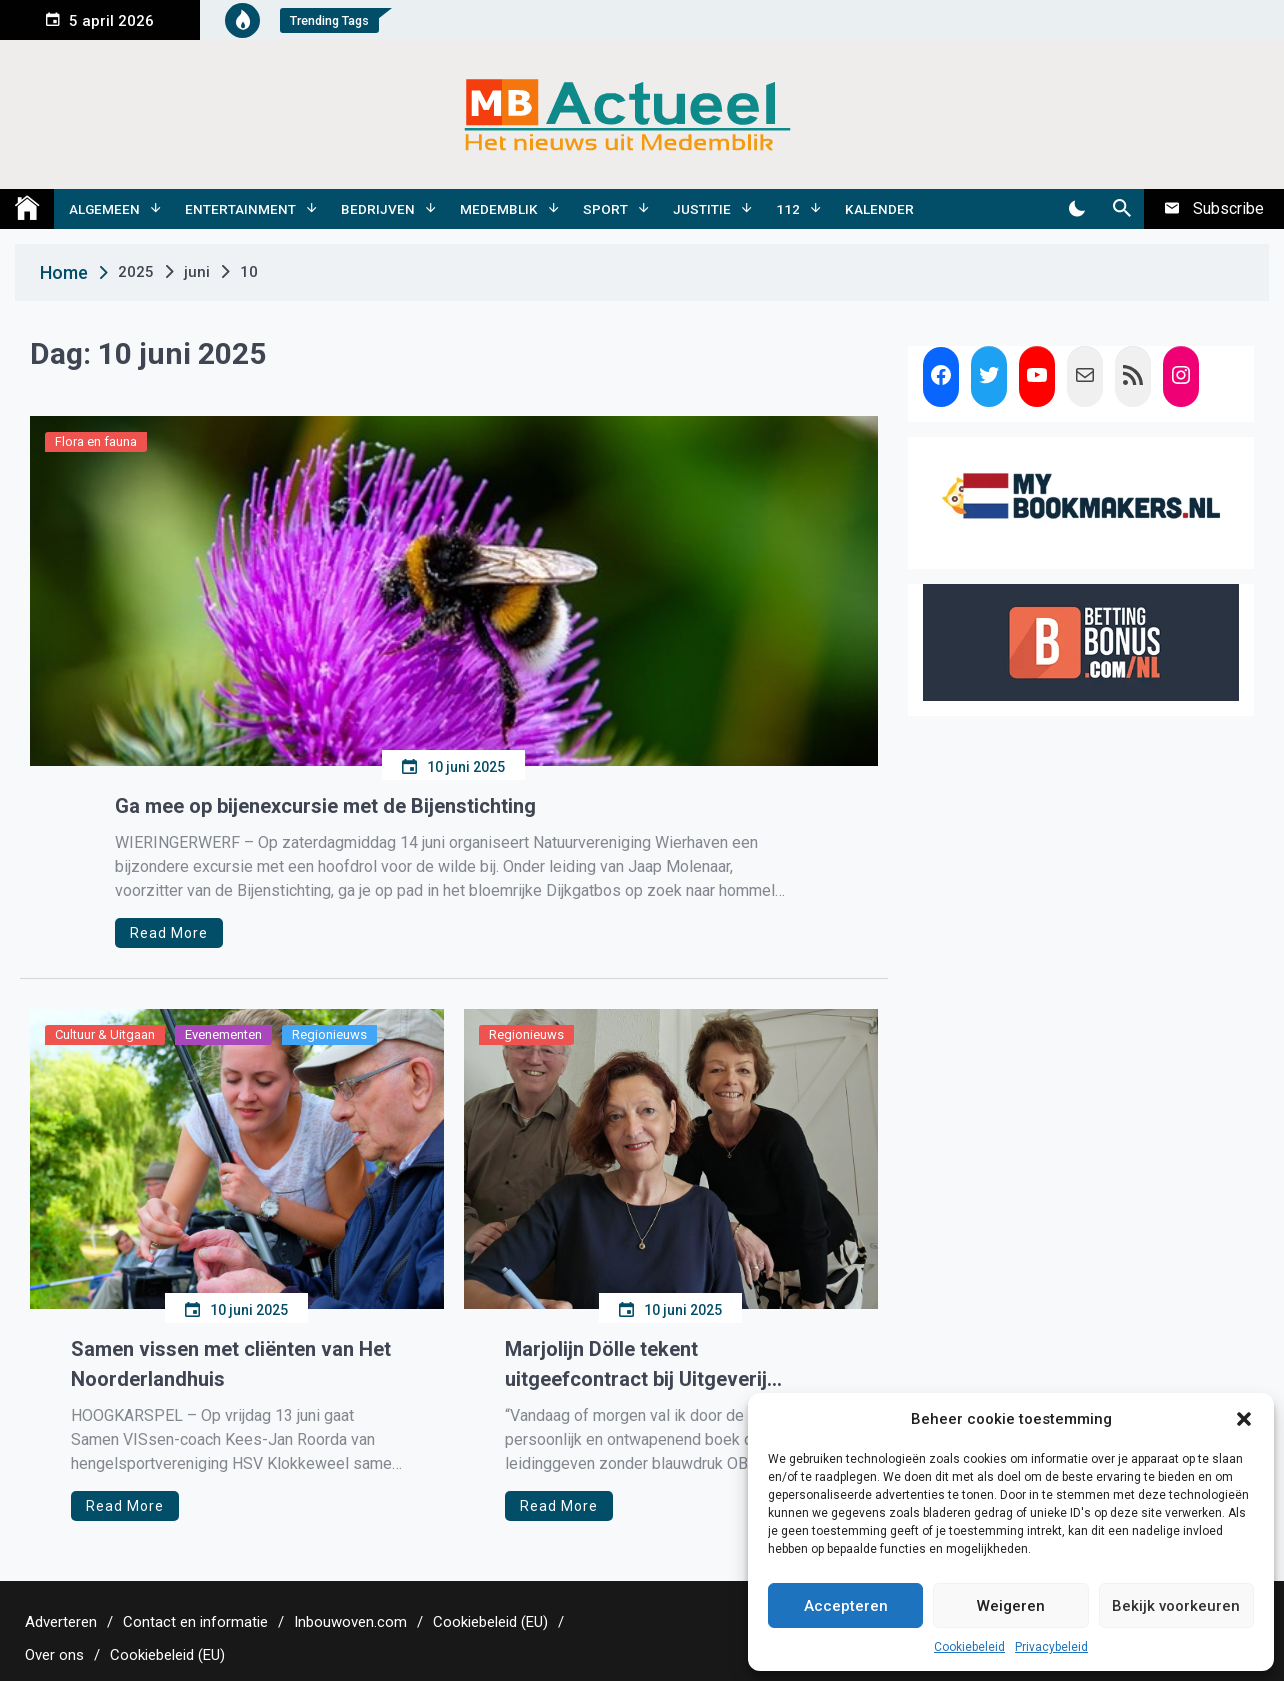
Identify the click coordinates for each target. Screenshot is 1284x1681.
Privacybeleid (1051, 1647)
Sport (605, 209)
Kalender (879, 209)
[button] (1244, 1419)
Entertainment (240, 209)
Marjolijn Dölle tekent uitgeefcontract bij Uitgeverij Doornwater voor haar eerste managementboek (638, 1365)
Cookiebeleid (969, 1647)
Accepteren (846, 1606)
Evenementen (223, 1034)
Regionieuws (329, 1034)
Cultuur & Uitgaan (105, 1034)
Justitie (702, 209)
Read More (169, 933)
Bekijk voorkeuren (1176, 1606)
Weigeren (1011, 1606)
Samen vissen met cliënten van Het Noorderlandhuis (231, 1364)
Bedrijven (378, 209)
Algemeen (104, 209)
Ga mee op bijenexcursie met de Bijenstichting (325, 806)
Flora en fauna (96, 441)
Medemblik (499, 209)
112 (788, 209)
